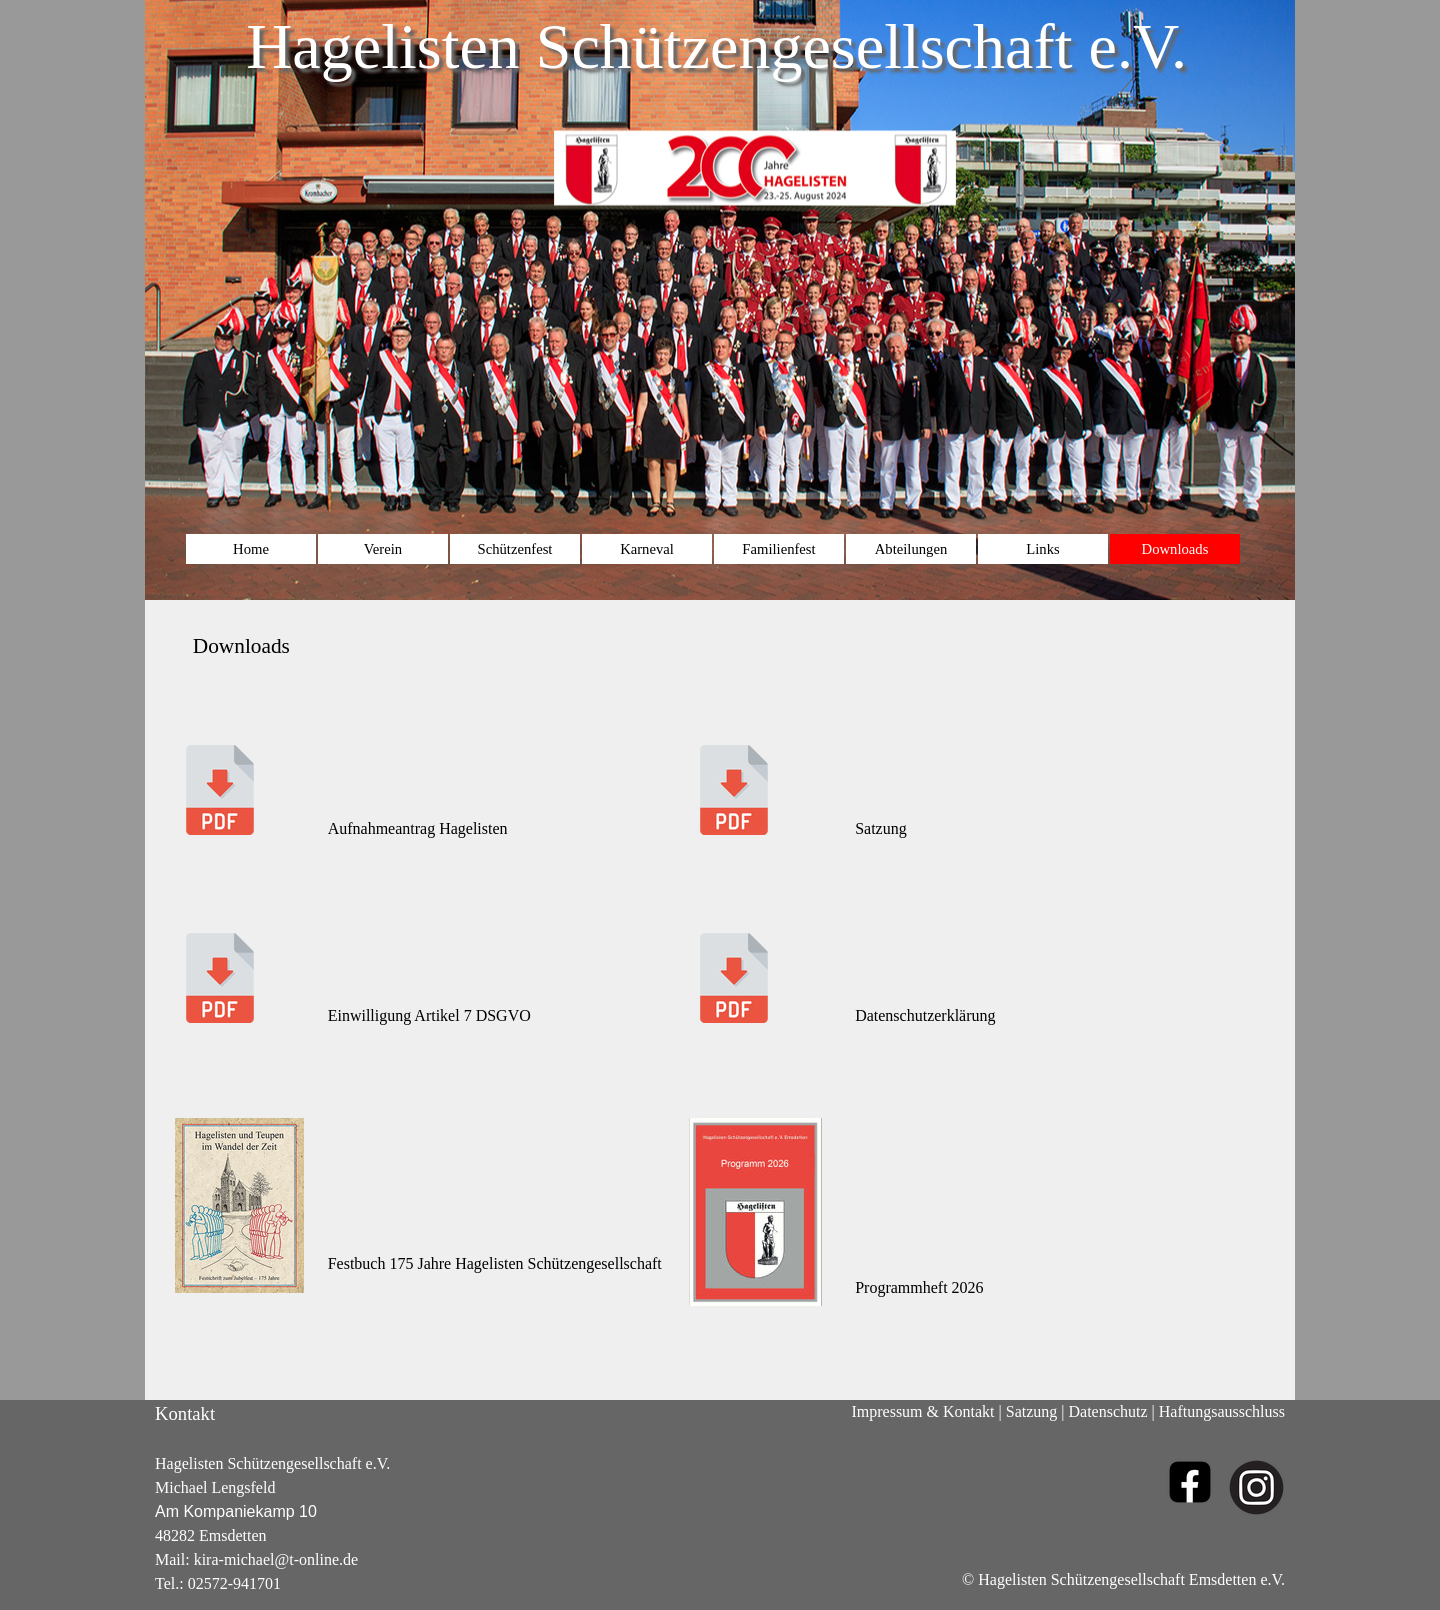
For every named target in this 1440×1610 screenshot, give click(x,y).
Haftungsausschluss (1222, 1411)
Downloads (1175, 549)
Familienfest (778, 549)
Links (1042, 549)
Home (251, 549)
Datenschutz (1108, 1411)
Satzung (1032, 1411)
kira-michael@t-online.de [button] (276, 1559)
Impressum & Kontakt (922, 1411)
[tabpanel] (720, 995)
